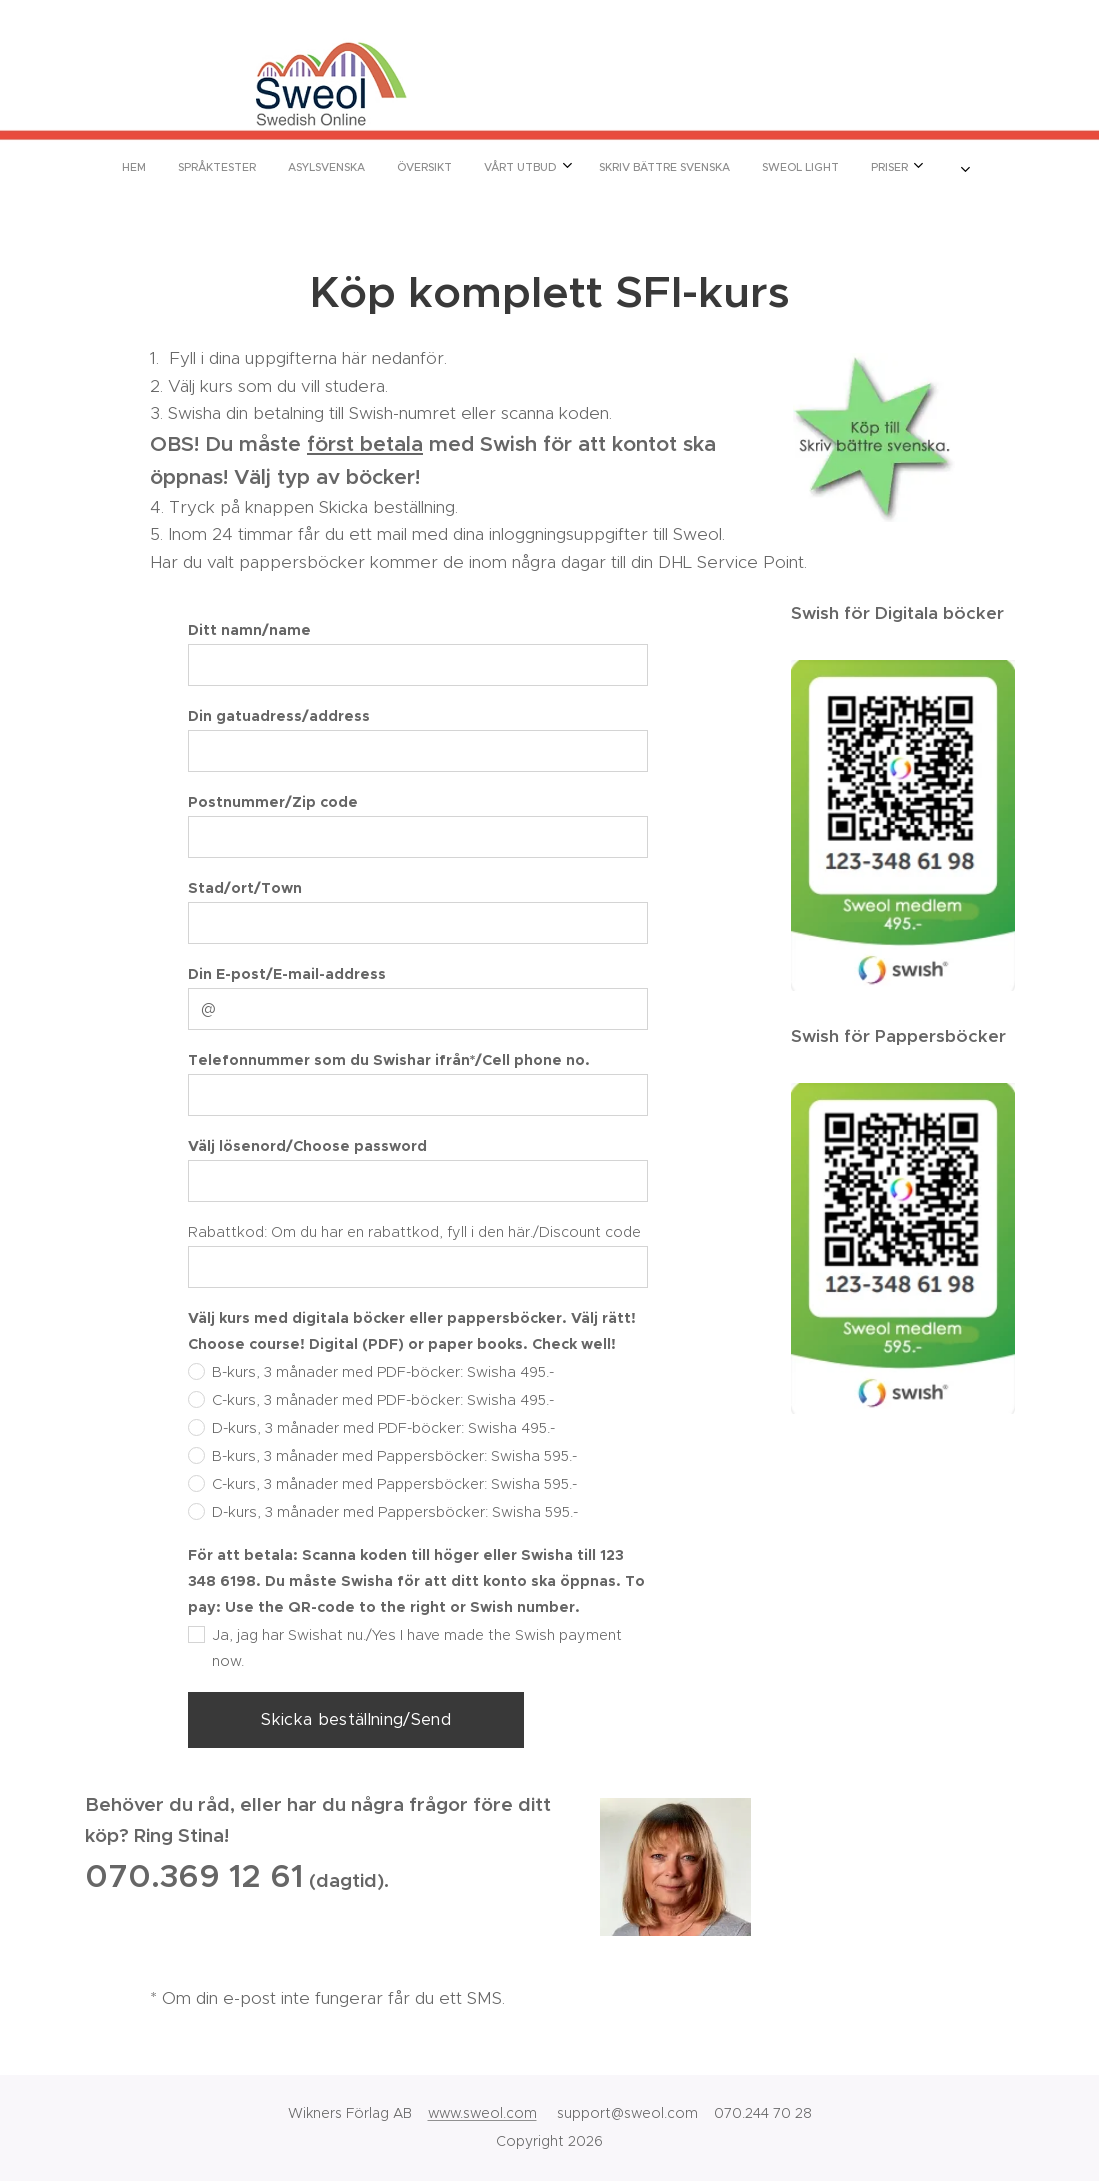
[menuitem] (383, 167)
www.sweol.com (482, 2113)
